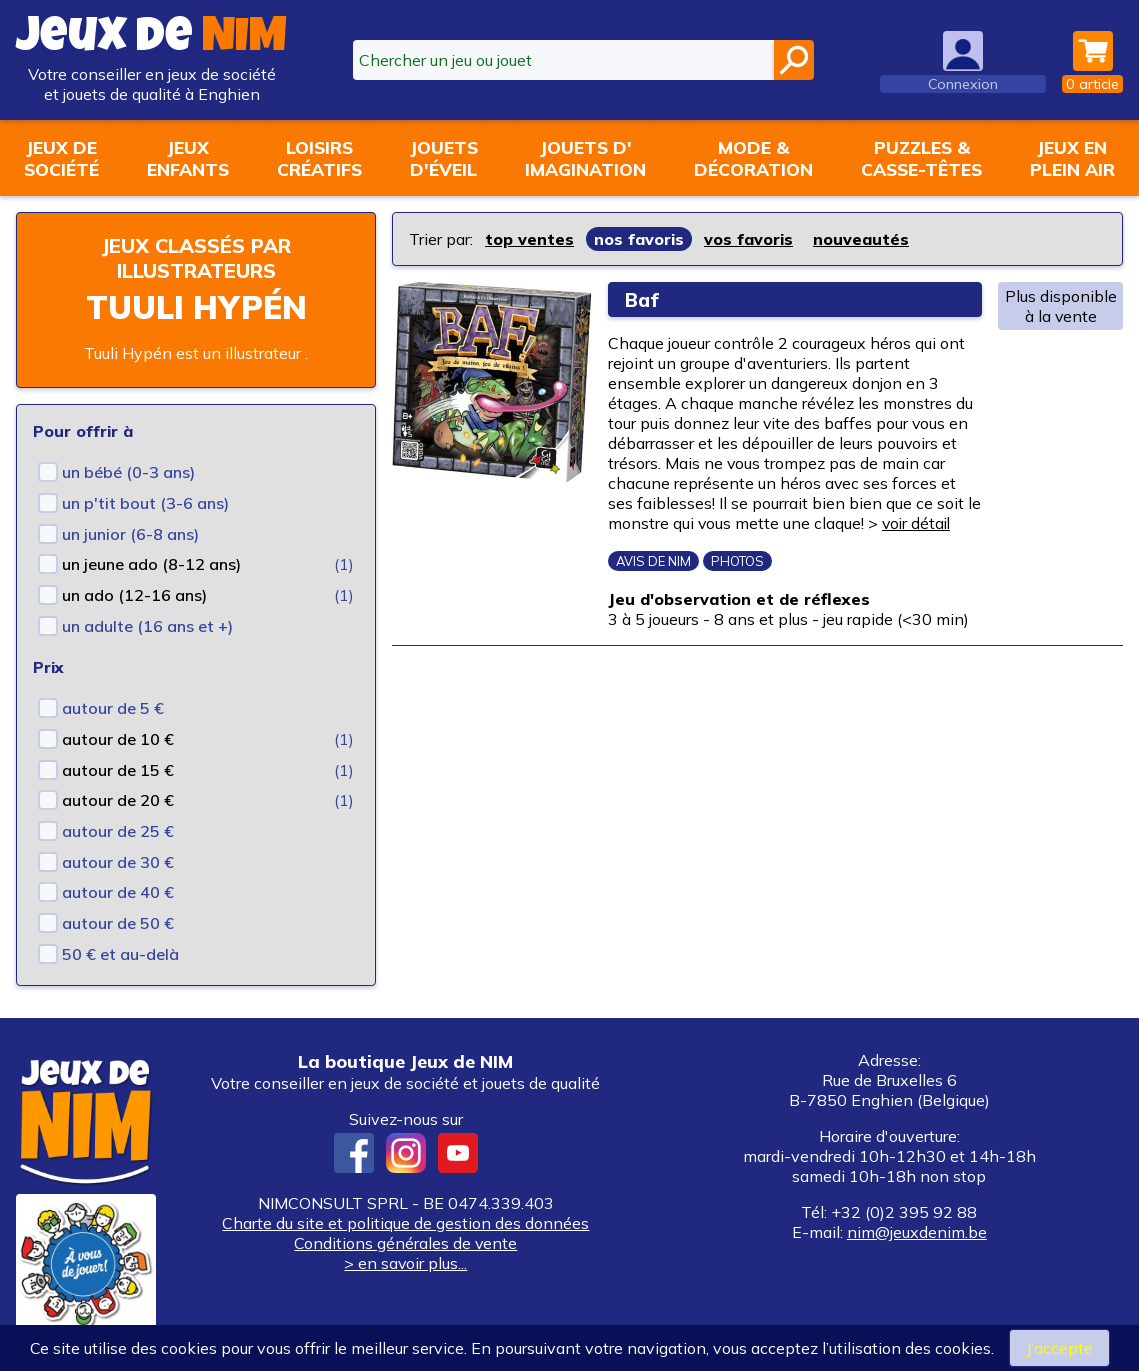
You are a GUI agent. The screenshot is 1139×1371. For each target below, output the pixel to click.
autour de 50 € (118, 923)
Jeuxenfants (188, 158)
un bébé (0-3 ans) (128, 472)
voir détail (919, 523)
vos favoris (748, 239)
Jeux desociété (61, 158)
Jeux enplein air (1072, 158)
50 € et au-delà (120, 954)
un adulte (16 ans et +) (147, 626)
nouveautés (861, 239)
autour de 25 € (118, 831)
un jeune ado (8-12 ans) (151, 564)
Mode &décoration (753, 158)
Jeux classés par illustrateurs (196, 258)
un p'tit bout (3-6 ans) (145, 503)
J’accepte (1059, 1348)
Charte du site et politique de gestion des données (405, 1223)
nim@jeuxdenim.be (917, 1232)
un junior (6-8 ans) (130, 534)
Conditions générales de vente (406, 1243)
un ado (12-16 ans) (134, 595)
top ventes (529, 239)
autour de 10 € (118, 739)
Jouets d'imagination (585, 158)
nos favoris (639, 239)
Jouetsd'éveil (444, 158)
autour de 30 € (118, 862)
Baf (643, 299)
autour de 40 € (118, 892)
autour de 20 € (118, 800)
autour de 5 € (113, 708)
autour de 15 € (118, 770)
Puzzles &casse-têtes (921, 158)
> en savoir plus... (406, 1263)
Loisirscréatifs (319, 158)
